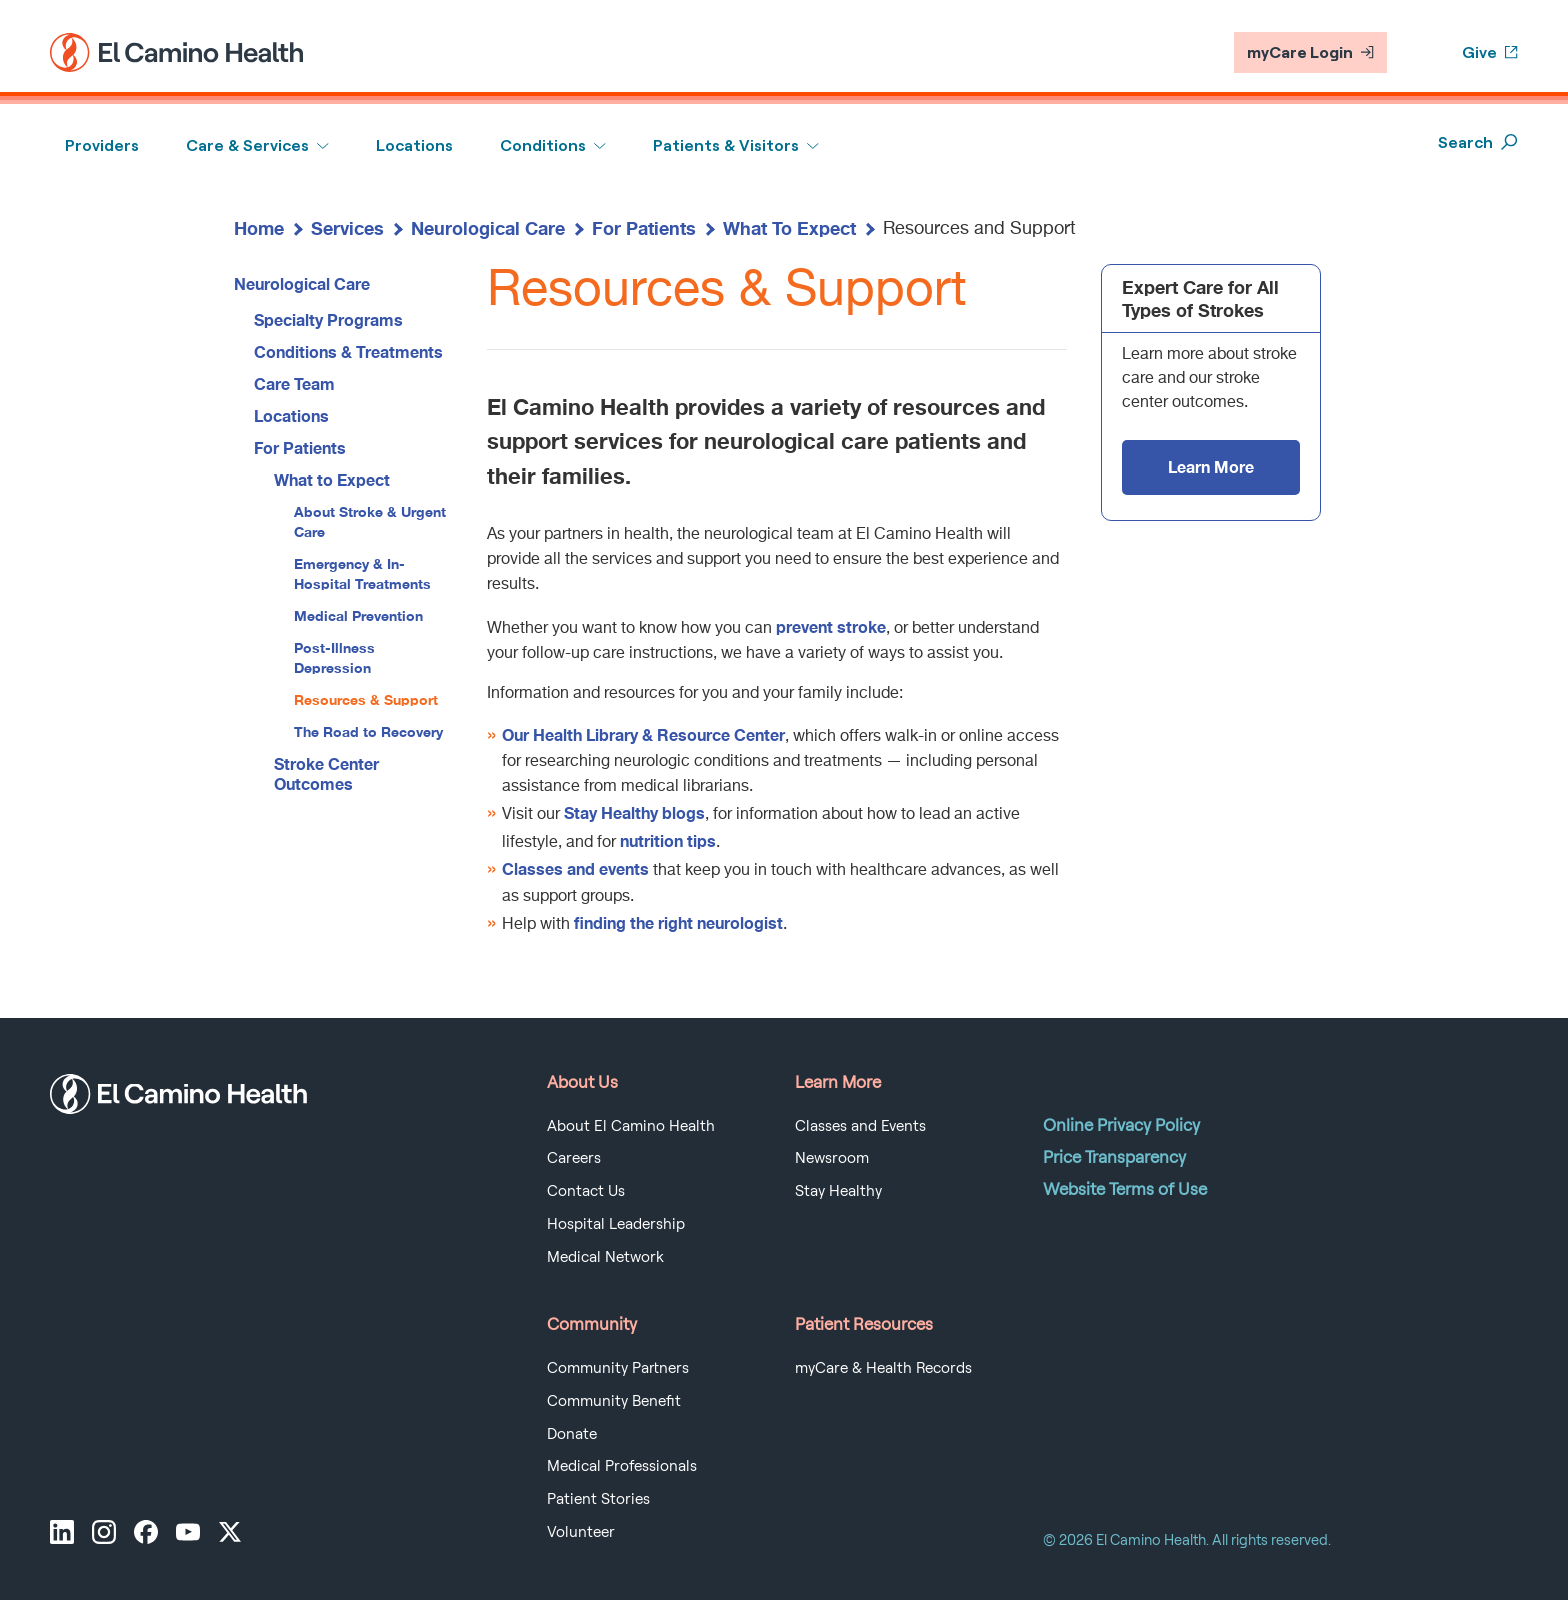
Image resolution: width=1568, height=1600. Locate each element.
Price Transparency (1114, 1157)
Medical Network (605, 1257)
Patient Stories (598, 1499)
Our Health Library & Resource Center (643, 734)
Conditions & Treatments (348, 351)
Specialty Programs (328, 319)
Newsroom (832, 1158)
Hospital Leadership (616, 1224)
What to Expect (332, 479)
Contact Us (586, 1191)
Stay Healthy (838, 1191)
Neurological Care (488, 228)
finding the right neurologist (678, 922)
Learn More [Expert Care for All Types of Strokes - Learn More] (1211, 466)
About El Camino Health (631, 1126)
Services (347, 228)
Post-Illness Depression (334, 657)
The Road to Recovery (368, 731)
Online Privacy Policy (1121, 1125)
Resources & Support (366, 699)
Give (1490, 52)
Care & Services (247, 145)
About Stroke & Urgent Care (370, 521)
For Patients (644, 228)
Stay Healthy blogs (634, 812)
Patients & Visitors (726, 145)
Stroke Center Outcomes (326, 773)
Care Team (294, 383)
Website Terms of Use (1125, 1189)
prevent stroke (831, 626)
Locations (414, 145)
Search (1478, 142)
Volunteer (581, 1532)
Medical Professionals (622, 1466)
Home (259, 228)
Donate (572, 1434)
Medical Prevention (358, 615)
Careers (574, 1158)
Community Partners (618, 1368)
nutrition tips (668, 840)
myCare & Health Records (883, 1368)
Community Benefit (614, 1401)
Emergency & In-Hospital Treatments (362, 573)
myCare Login (1310, 52)
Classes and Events (860, 1126)
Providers (102, 145)
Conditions (543, 145)
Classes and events (575, 868)
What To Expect (789, 228)
